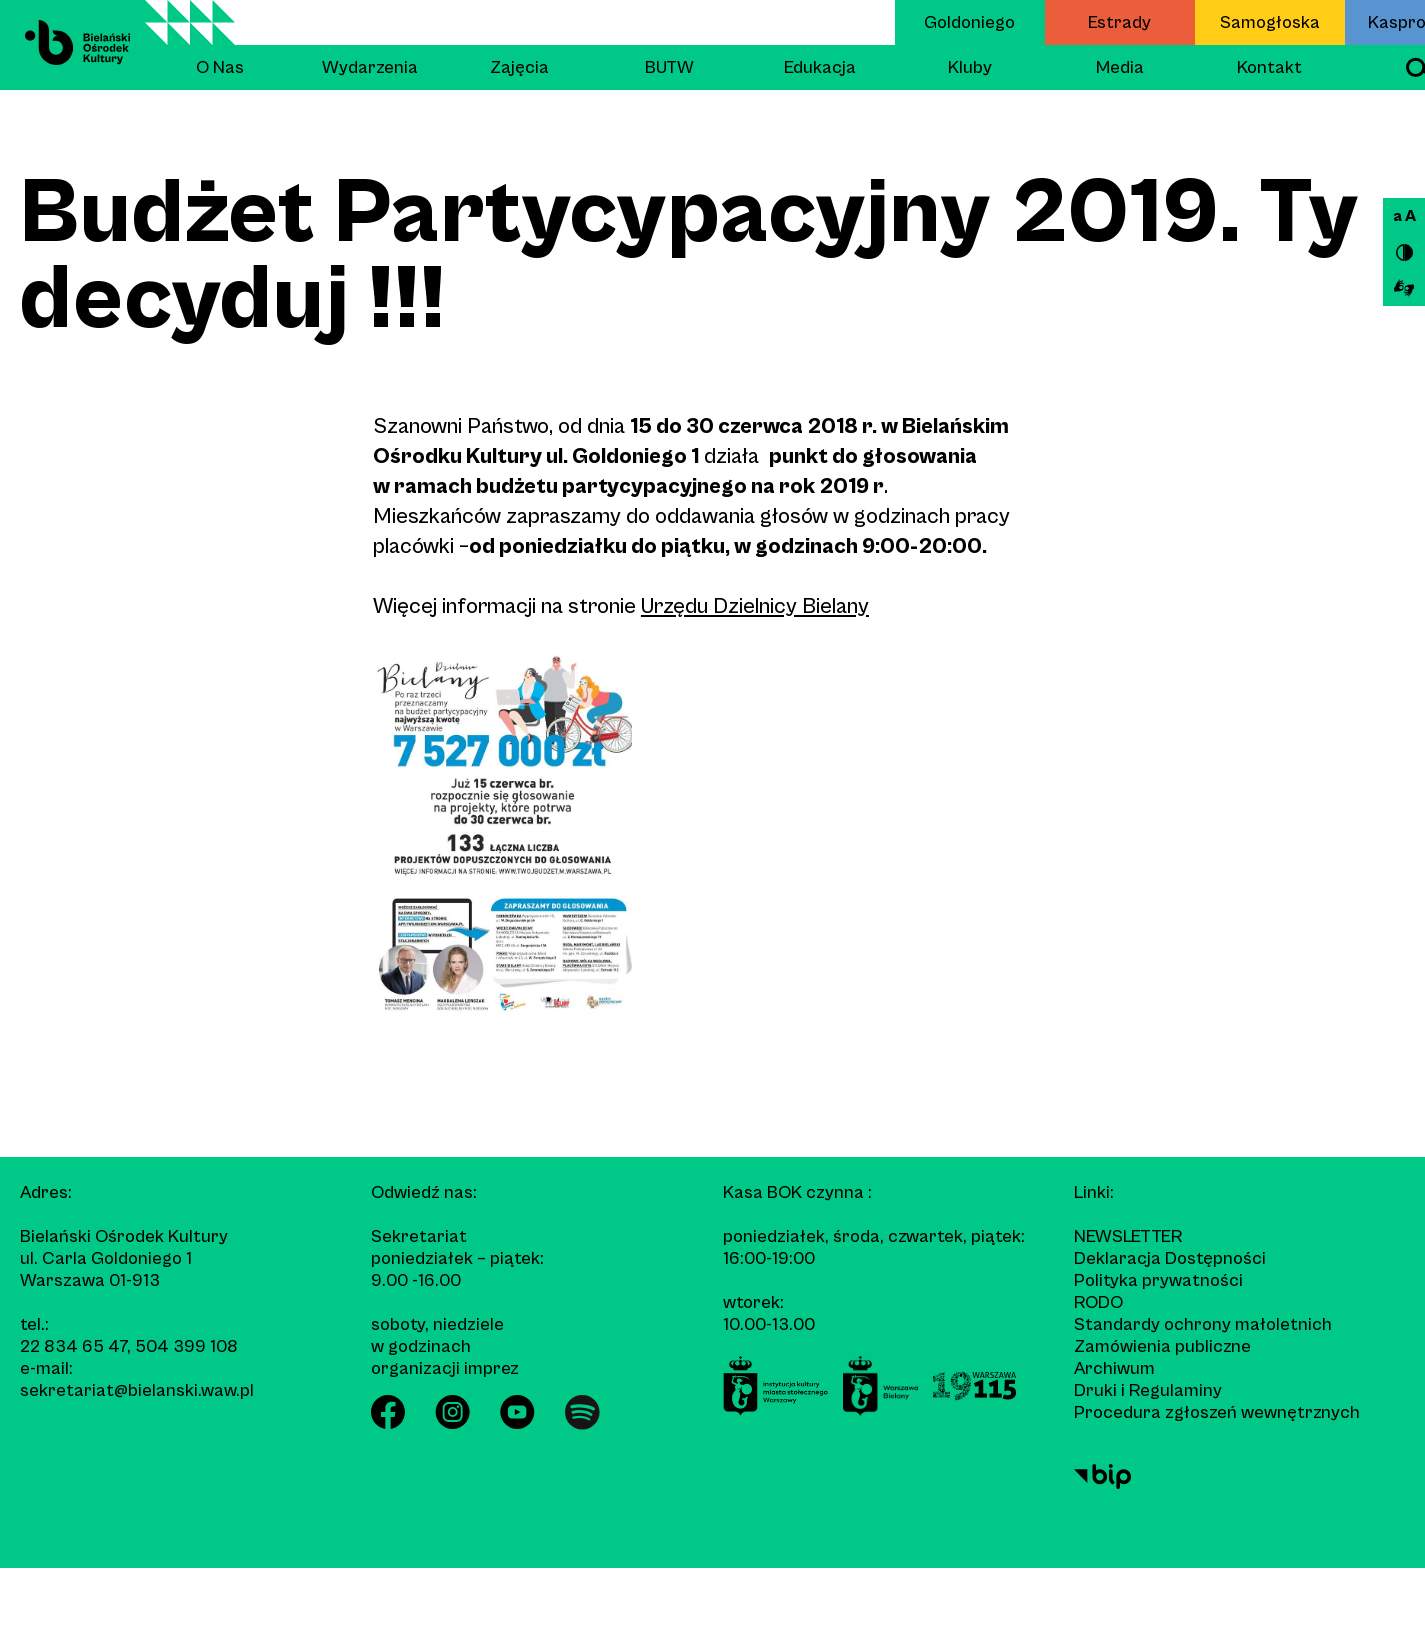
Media (1120, 67)
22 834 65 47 (73, 1346)
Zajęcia (519, 67)
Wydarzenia (370, 67)
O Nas (220, 67)
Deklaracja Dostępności (1170, 1258)
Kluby (970, 67)
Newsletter (1128, 1236)
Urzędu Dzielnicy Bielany (755, 606)
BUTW (669, 67)
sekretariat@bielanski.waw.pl (137, 1390)
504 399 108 (186, 1346)
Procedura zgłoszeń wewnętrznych (1217, 1412)
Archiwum (1114, 1368)
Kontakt (1269, 67)
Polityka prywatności (1158, 1280)
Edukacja (820, 67)
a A (1404, 216)
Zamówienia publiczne (1162, 1346)
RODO (1098, 1302)
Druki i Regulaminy (1148, 1390)
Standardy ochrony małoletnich (1203, 1324)
